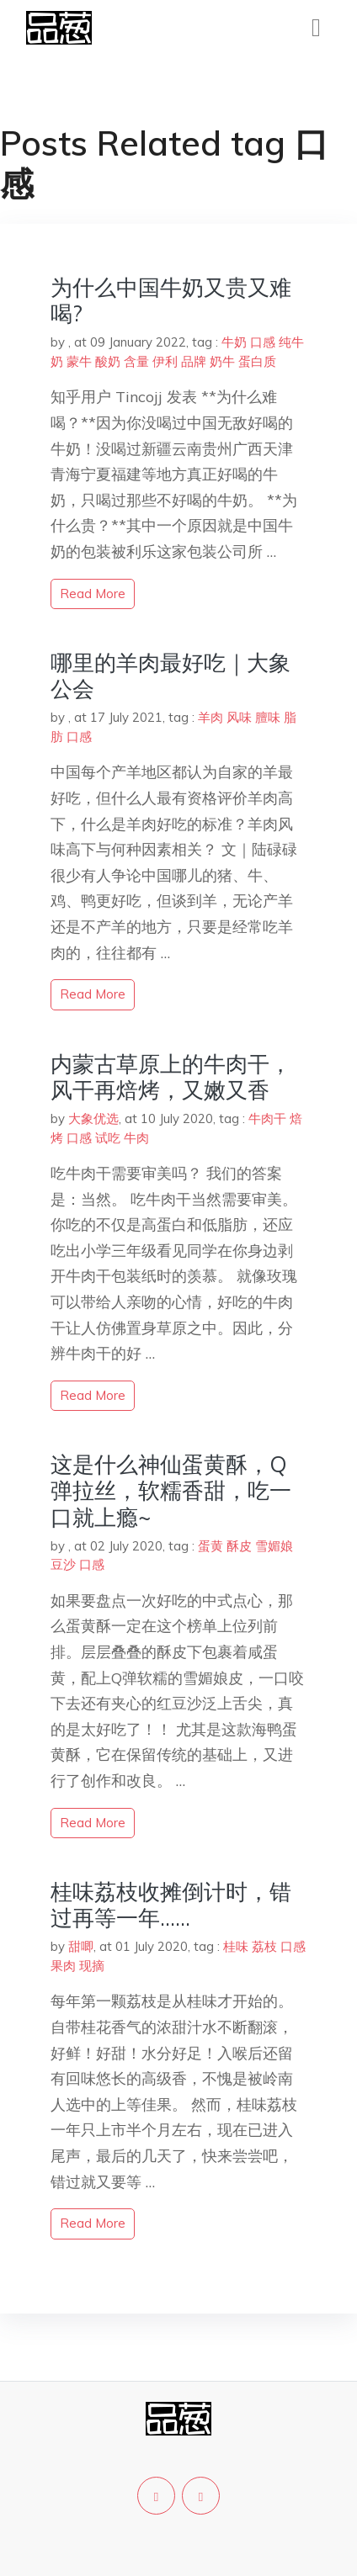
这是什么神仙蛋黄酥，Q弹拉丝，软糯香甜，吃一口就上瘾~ (171, 1490)
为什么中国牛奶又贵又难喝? (171, 300)
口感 (262, 342)
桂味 (235, 1946)
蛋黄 (210, 1546)
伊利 (165, 361)
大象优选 (93, 1118)
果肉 (63, 1966)
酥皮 (239, 1546)
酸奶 (107, 361)
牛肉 (136, 1138)
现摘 (91, 1966)
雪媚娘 (274, 1546)
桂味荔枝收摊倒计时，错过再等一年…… (171, 1905)
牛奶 (234, 342)
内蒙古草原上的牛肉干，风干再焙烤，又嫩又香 (171, 1077)
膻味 (267, 717)
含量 (136, 361)
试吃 (107, 1138)
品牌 (193, 361)
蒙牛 (79, 361)
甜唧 (80, 1946)
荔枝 (264, 1946)
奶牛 (222, 361)
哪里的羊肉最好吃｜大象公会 (170, 675)
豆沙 (63, 1564)
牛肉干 (267, 1118)
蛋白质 (257, 361)
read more (92, 594)
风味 (239, 717)
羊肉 (210, 717)
